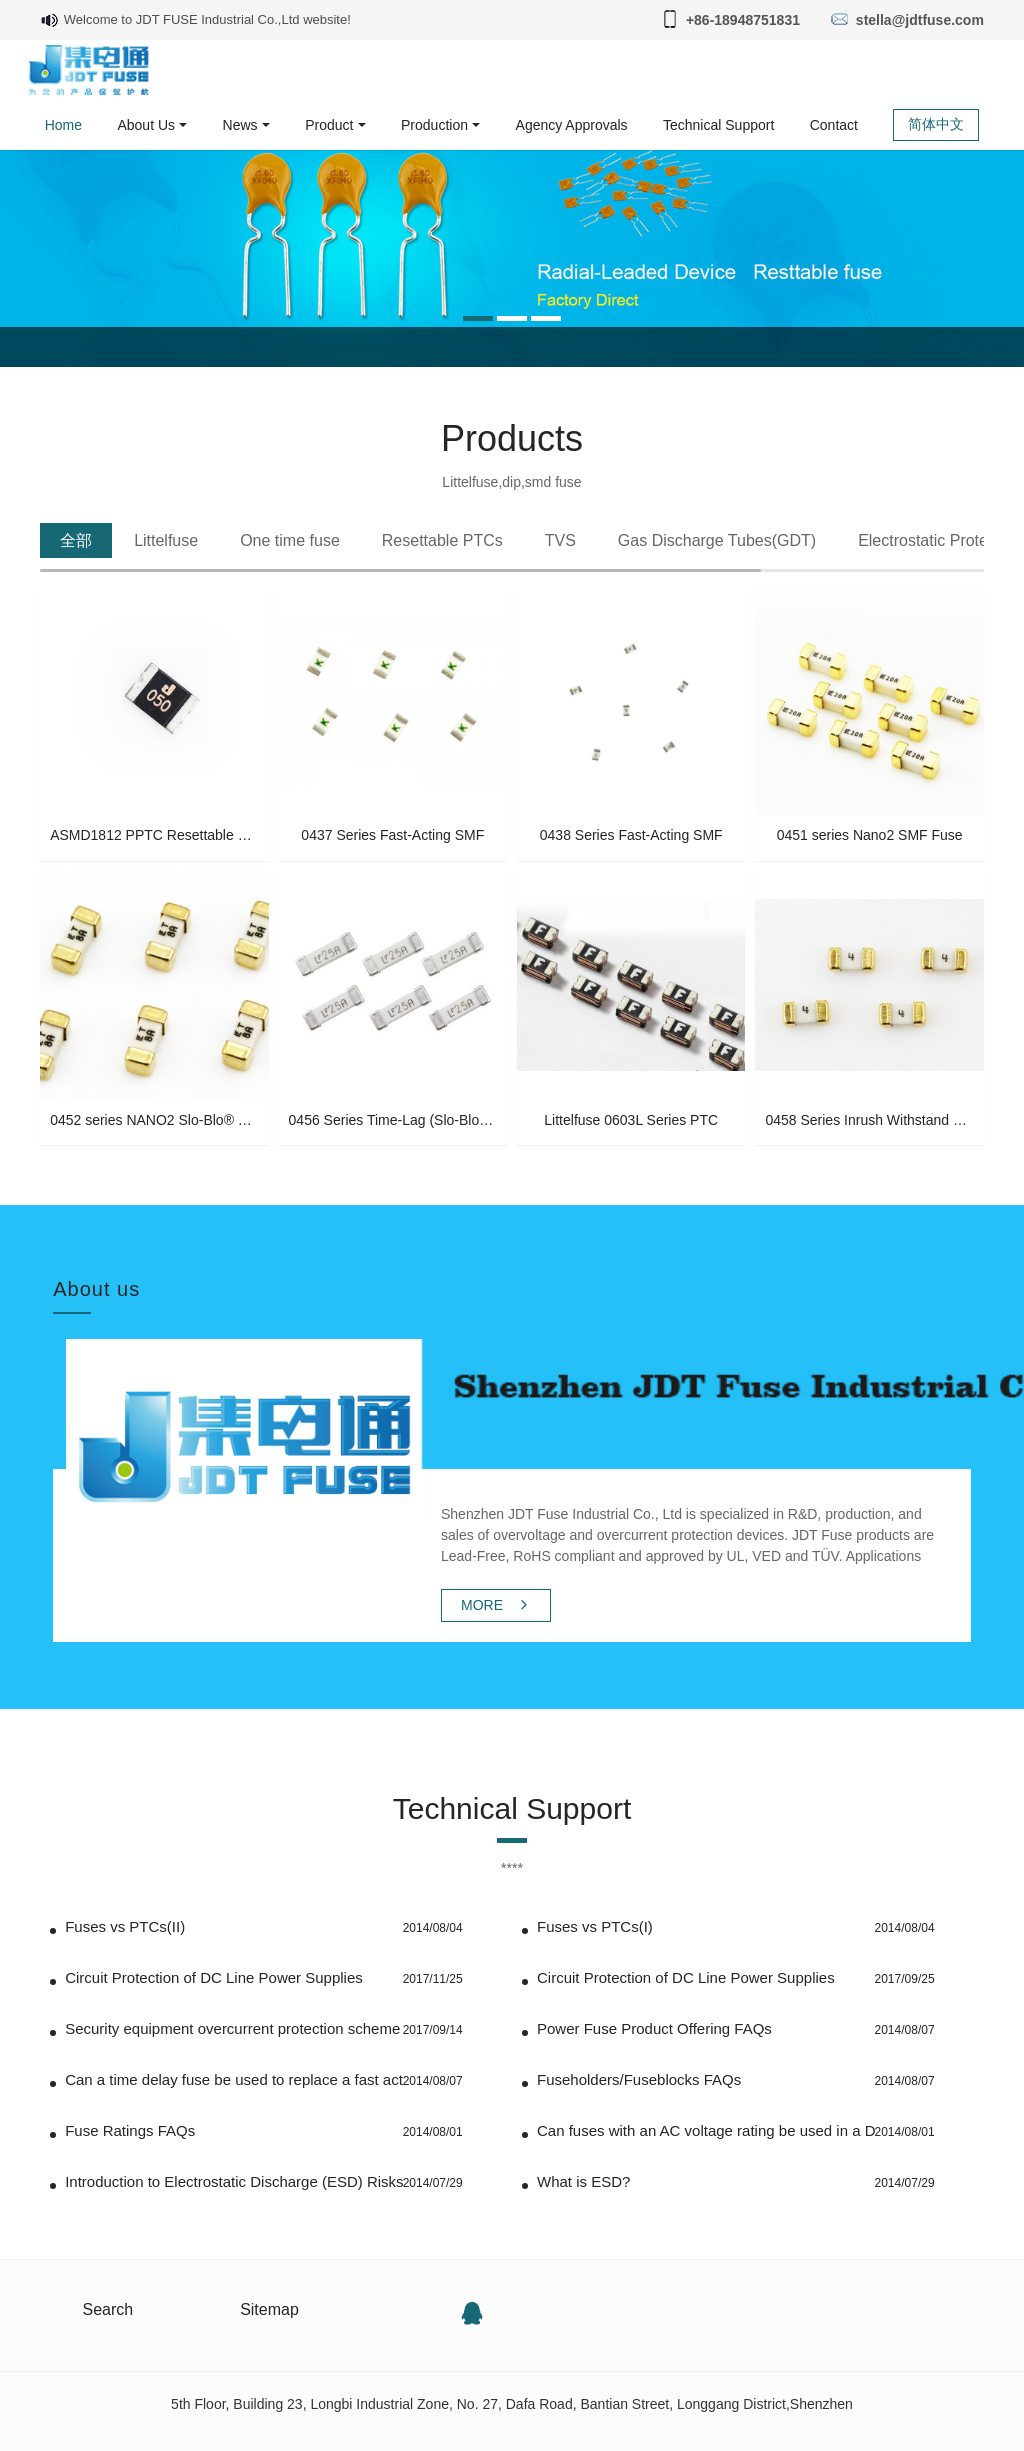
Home (63, 125)
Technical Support (512, 1793)
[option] (512, 233)
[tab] (76, 540)
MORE (496, 1605)
